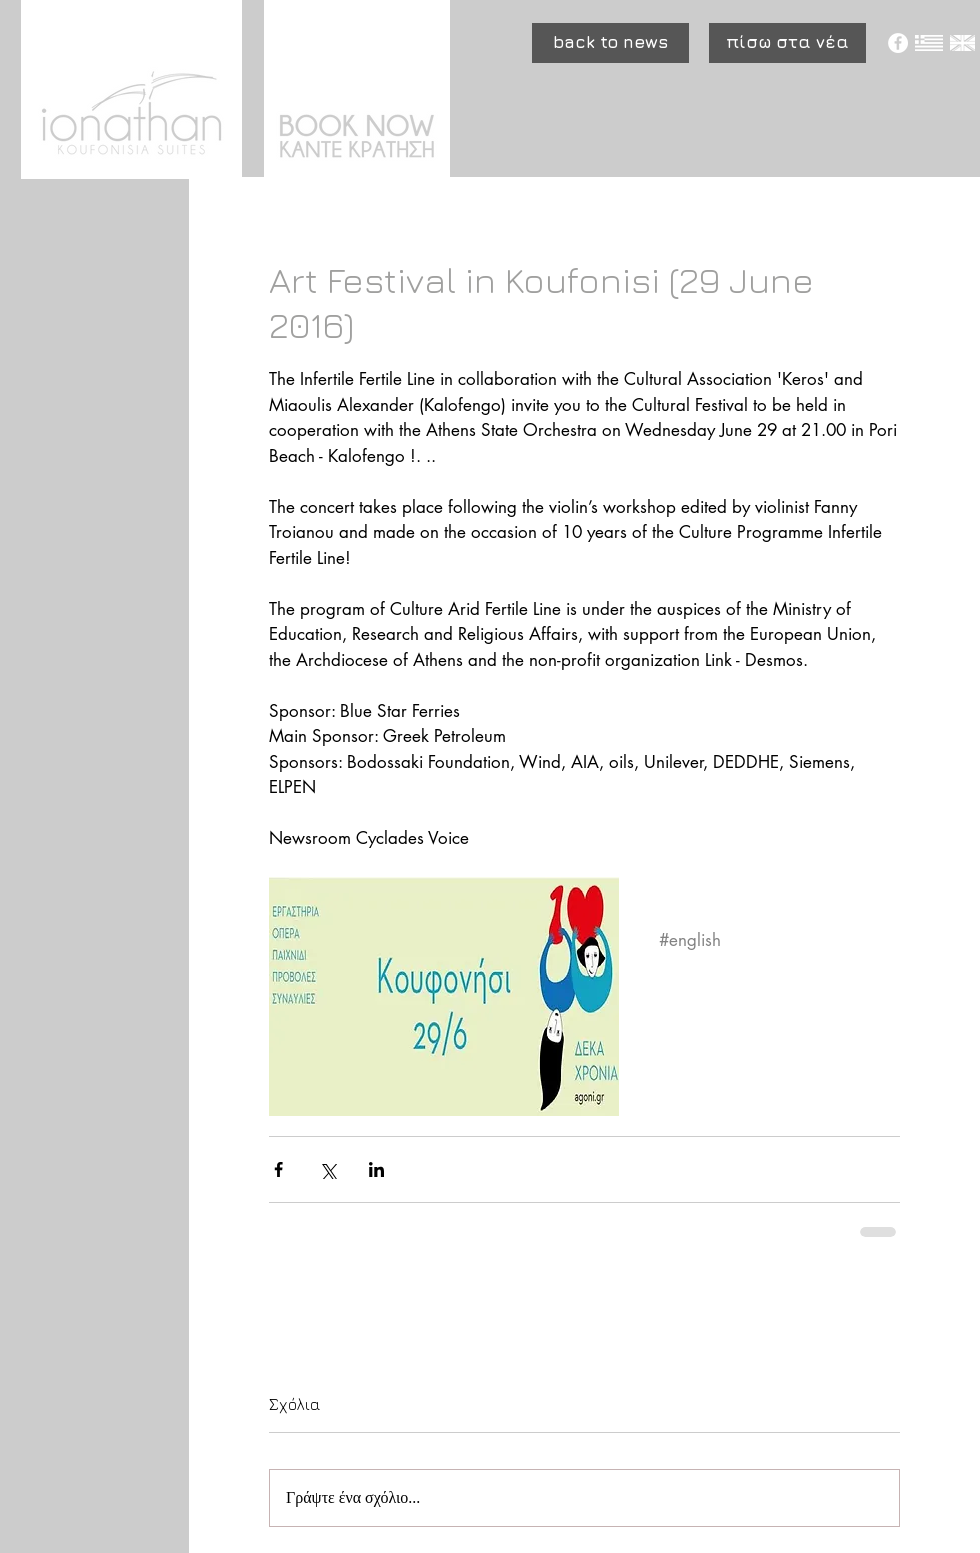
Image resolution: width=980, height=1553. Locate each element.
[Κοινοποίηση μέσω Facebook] (278, 1169)
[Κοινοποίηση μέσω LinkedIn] (376, 1169)
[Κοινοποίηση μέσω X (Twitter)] (327, 1169)
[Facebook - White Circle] (898, 43)
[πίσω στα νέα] (787, 43)
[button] (610, 43)
